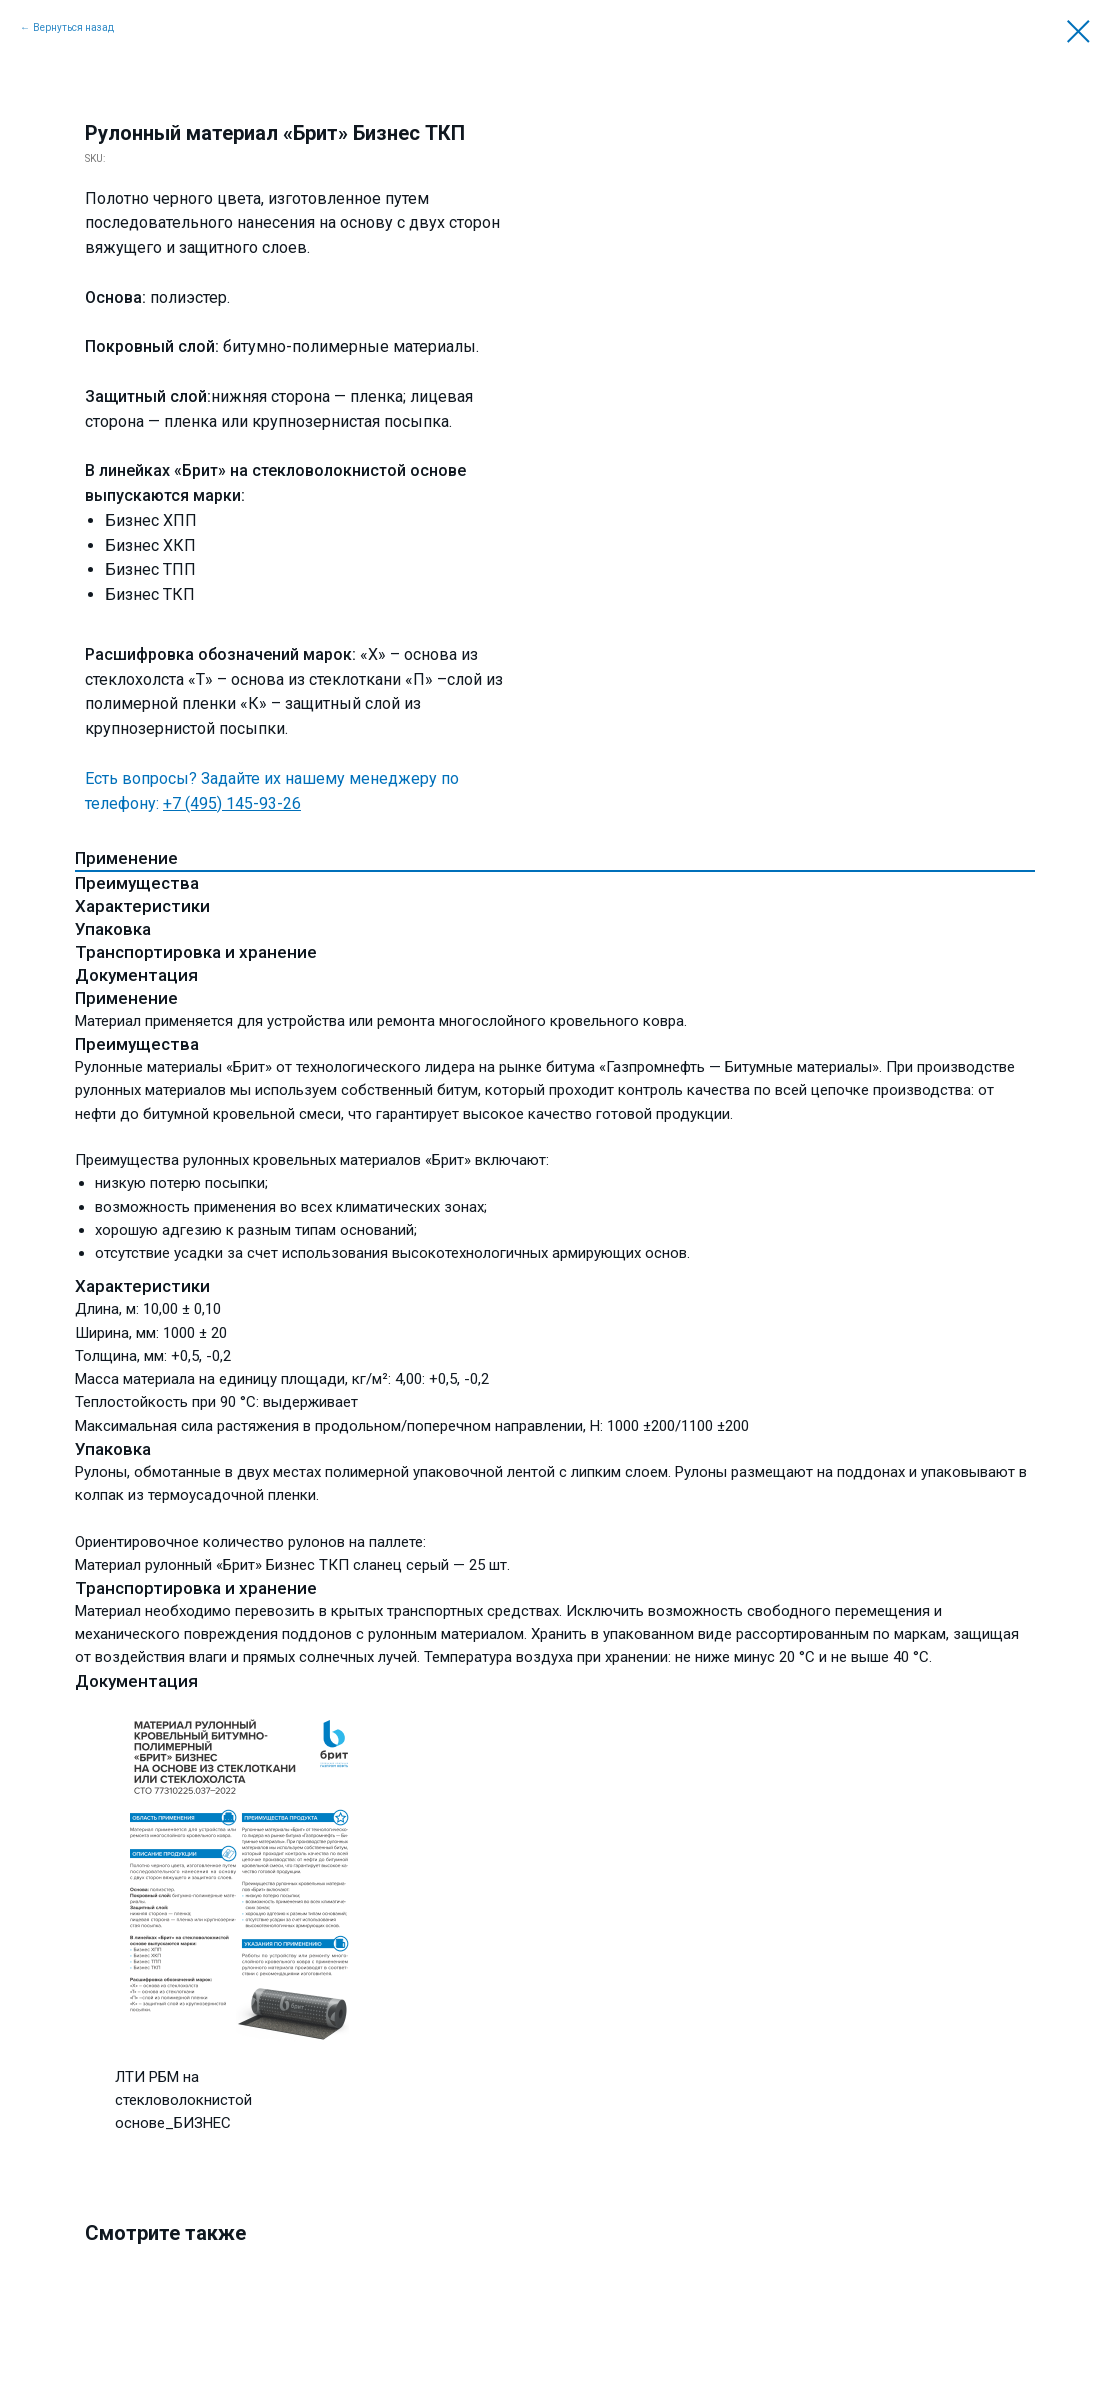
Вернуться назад (73, 27)
